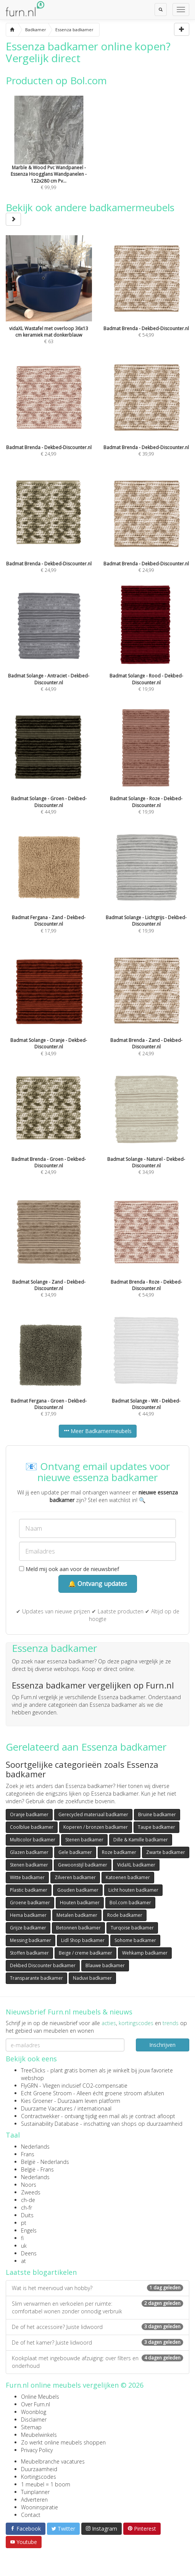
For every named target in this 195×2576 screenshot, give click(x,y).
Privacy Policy (37, 2450)
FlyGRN (29, 2085)
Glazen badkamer (29, 1852)
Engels (29, 2230)
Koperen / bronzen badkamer (95, 1827)
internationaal (94, 2108)
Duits (27, 2215)
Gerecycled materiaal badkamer (93, 1814)
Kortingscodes (38, 2476)
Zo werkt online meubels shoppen (63, 2442)
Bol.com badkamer (130, 1902)
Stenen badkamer (84, 1839)
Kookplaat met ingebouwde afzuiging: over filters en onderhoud (97, 2362)
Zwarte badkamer (165, 1852)
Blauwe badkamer (105, 1965)
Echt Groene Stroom (46, 2093)
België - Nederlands (45, 2161)
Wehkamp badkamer (145, 1953)
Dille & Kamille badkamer (140, 1839)
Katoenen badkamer (128, 1877)
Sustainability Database (50, 2123)
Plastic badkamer (28, 1890)
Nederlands (35, 2146)
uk (24, 2245)
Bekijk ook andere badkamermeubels (90, 213)
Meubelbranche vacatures (53, 2461)
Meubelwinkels (39, 2434)
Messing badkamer (30, 1940)
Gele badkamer (75, 1852)
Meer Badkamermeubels (98, 1431)
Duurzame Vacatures (47, 2108)
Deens (29, 2253)
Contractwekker (40, 2116)
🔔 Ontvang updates (97, 1583)
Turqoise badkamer (132, 1927)
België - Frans (37, 2169)
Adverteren (34, 2499)
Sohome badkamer (135, 1940)
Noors (28, 2184)
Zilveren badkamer (75, 1877)
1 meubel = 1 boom (45, 2484)
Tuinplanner (35, 2492)
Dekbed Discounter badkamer (43, 1965)
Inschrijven (162, 2044)
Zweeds (30, 2192)
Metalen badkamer (76, 1915)
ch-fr (26, 2207)
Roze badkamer (119, 1852)
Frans (27, 2154)
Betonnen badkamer (78, 1927)
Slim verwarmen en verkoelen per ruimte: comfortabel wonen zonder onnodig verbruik (97, 2307)
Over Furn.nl (35, 2404)
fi (22, 2238)
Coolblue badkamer (31, 1827)
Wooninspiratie (39, 2507)
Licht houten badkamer (133, 1890)
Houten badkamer (80, 1902)
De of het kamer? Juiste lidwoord (97, 2342)
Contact (30, 2514)
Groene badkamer (30, 1902)
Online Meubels (40, 2396)
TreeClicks (33, 2070)
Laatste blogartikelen (41, 2272)
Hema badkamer (28, 1915)
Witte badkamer (27, 1877)
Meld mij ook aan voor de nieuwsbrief (69, 1569)
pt (23, 2222)
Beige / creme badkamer (85, 1953)
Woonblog (33, 2412)
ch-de (28, 2200)
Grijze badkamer (28, 1927)
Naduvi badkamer (92, 1978)
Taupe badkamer (156, 1827)
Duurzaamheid (39, 2469)
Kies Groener (37, 2100)
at (23, 2261)
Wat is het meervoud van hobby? (97, 2288)
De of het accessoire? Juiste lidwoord (97, 2326)
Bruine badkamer (157, 1814)
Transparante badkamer (36, 1978)
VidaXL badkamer (136, 1865)
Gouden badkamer (77, 1890)
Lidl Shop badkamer (83, 1940)
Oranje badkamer (29, 1814)
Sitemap (31, 2427)
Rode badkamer (124, 1915)
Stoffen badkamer (29, 1953)
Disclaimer (34, 2419)
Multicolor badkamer (32, 1839)
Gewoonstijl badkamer (82, 1865)
